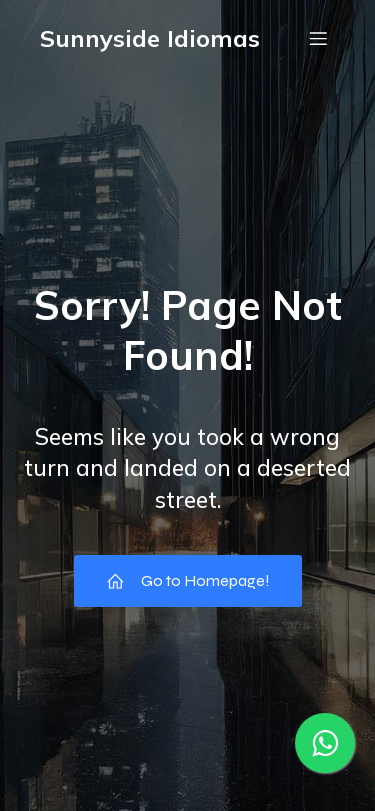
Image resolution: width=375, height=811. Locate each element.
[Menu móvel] (318, 38)
